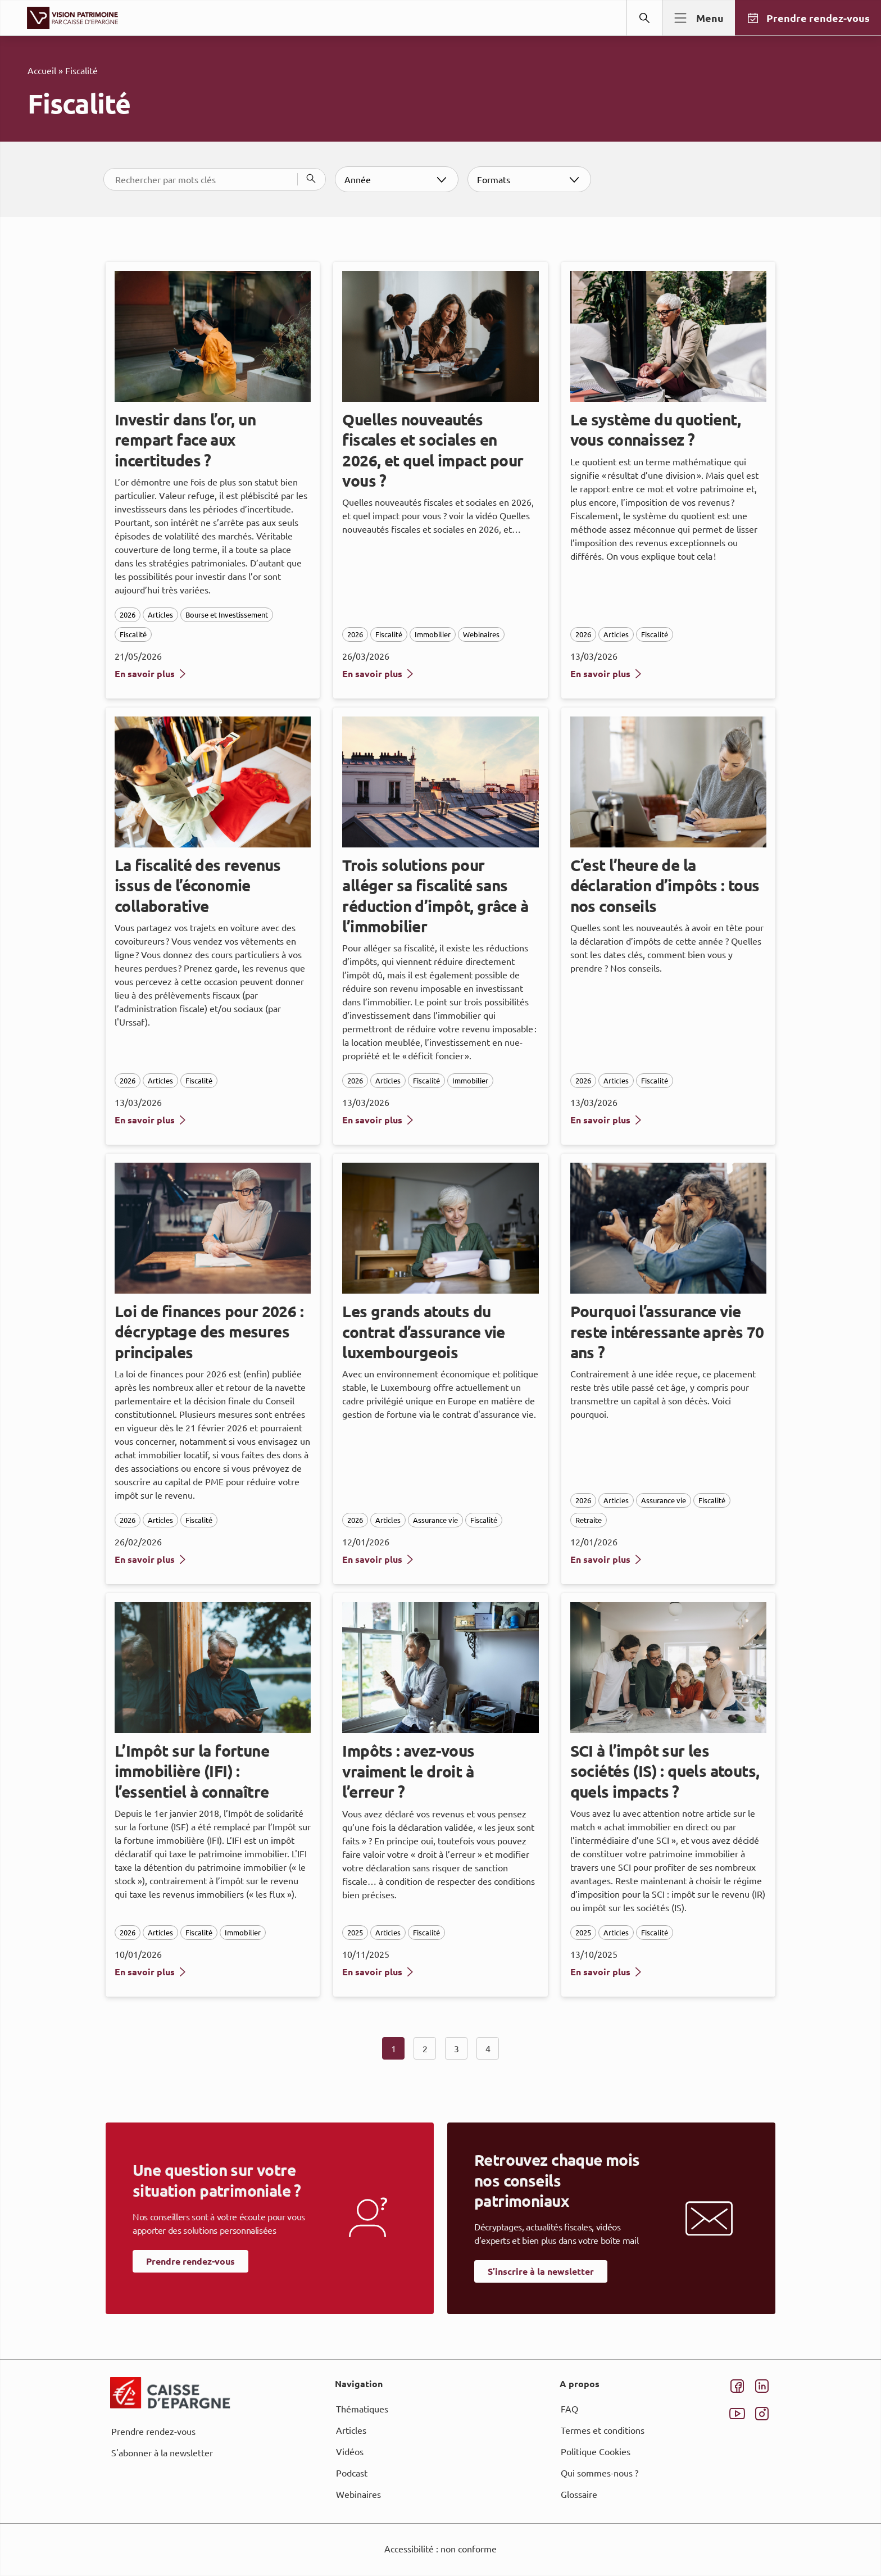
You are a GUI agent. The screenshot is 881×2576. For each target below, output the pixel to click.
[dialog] (440, 1288)
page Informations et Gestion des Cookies (462, 1328)
